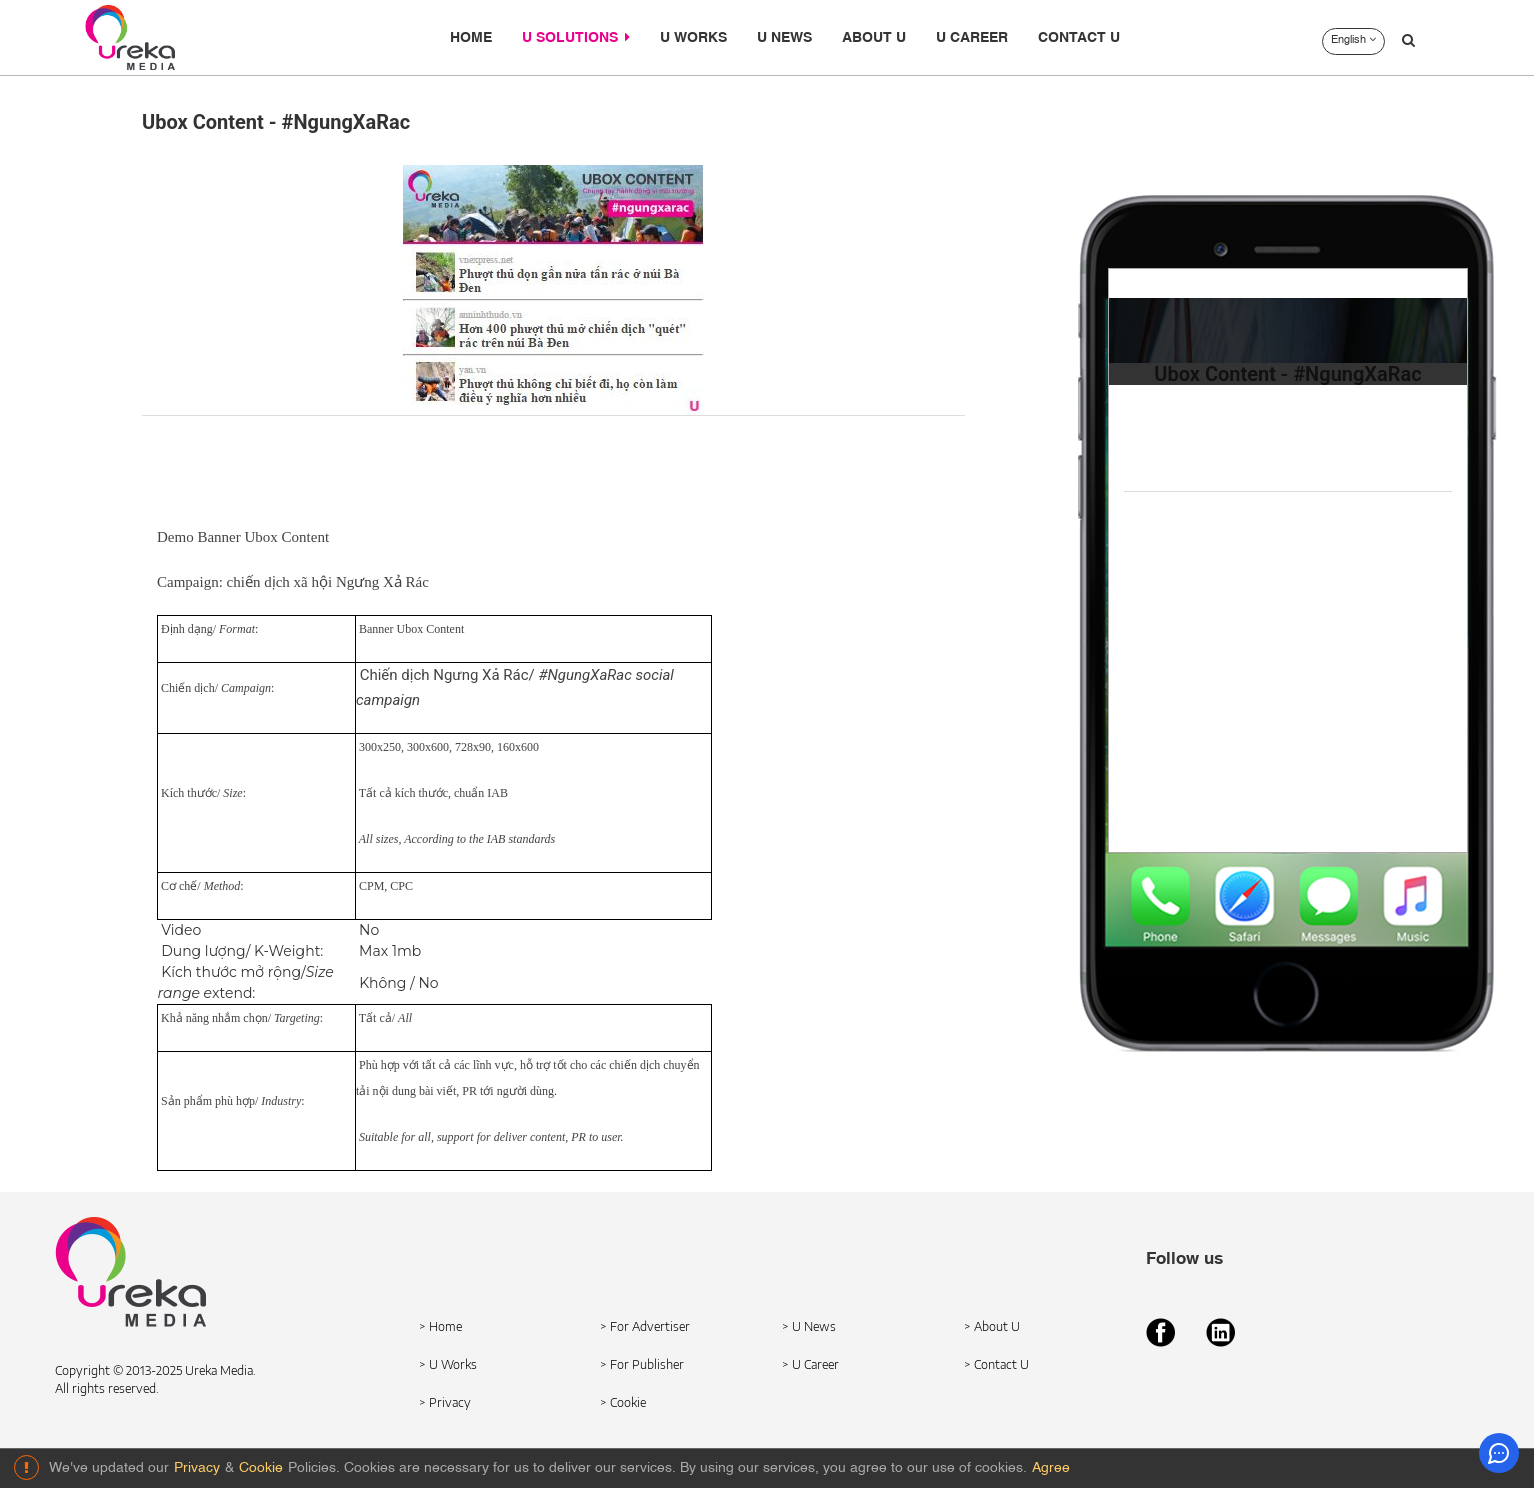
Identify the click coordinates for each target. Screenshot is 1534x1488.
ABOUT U (874, 38)
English (1353, 40)
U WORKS (693, 38)
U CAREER (972, 38)
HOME (471, 38)
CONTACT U (1079, 38)
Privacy (197, 1468)
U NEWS (784, 38)
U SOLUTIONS (576, 37)
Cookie (261, 1468)
